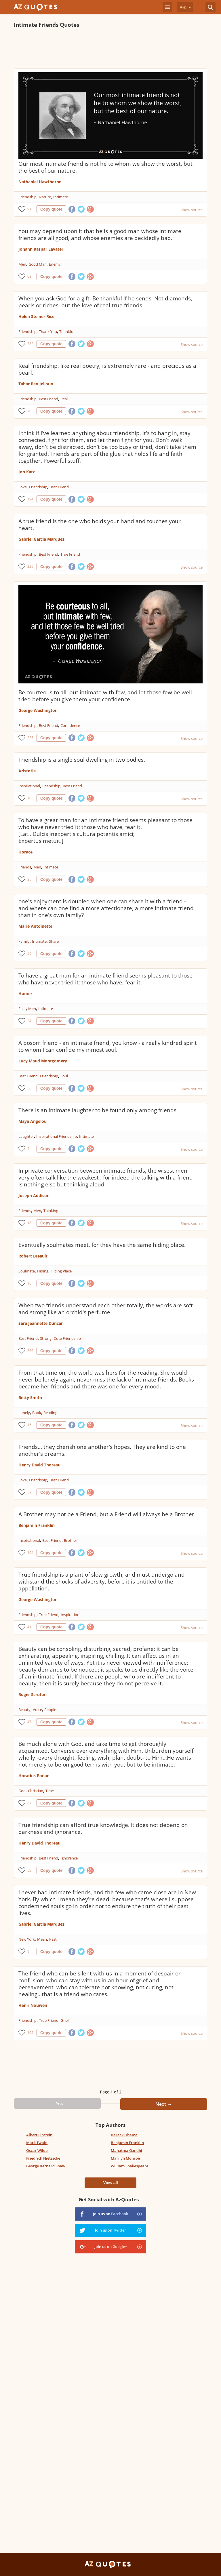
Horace (25, 852)
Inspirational (29, 785)
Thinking (50, 1210)
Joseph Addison (33, 1195)
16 (29, 1283)
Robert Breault (32, 1256)
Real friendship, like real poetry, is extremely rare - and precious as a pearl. (107, 369)
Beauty (24, 1709)
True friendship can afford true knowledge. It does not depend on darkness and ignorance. (103, 1828)
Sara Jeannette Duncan (41, 1323)
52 (29, 1492)
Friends (24, 867)
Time (49, 1790)
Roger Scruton (32, 1694)
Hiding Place (61, 1271)
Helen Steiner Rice (36, 316)
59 (29, 953)
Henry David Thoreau (39, 1465)
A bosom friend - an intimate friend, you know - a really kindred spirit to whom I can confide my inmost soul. (107, 1046)
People (50, 1709)
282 (30, 343)
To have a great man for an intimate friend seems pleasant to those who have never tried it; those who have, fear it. (105, 979)
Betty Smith (30, 1397)
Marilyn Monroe (125, 2158)
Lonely (24, 1412)
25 (29, 879)
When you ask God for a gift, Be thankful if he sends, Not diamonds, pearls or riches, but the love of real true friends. (105, 302)
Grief (65, 2020)
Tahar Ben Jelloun (35, 383)
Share (54, 941)
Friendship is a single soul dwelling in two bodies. (81, 759)
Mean (42, 1939)
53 (29, 1870)
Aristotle (27, 770)
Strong (46, 1338)
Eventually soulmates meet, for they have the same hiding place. (102, 1244)
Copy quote (51, 209)
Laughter (26, 1136)
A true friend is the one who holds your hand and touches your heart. (99, 524)
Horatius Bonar (33, 1775)
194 (30, 499)
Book (36, 1412)
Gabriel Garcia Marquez (41, 539)
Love (22, 486)
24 (29, 1020)
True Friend (70, 554)
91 (29, 209)
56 (29, 1088)
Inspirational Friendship (56, 1136)
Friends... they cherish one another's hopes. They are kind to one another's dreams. (102, 1450)
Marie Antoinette (35, 926)
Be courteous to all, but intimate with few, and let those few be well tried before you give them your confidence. (105, 696)
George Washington (38, 710)
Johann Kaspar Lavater (40, 249)
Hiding (42, 1271)
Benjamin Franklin (36, 1525)
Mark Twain (36, 2142)
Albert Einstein (39, 2134)
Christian (35, 1790)
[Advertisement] (110, 48)
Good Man (37, 264)
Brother (70, 1540)
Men (22, 264)
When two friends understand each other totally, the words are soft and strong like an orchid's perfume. (105, 1309)
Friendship (27, 196)
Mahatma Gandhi (126, 2150)
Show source (192, 209)
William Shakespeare (129, 2166)
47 (29, 1721)
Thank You (48, 331)
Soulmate (26, 1271)
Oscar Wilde (36, 2150)
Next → (163, 2104)
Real (64, 398)
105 (30, 798)
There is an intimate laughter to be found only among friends (97, 1110)
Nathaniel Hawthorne (39, 181)
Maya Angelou (32, 1121)
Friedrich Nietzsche (43, 2158)
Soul (64, 1076)
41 (29, 1626)
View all (110, 2182)
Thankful (66, 331)
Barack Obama (124, 2134)
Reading (50, 1412)
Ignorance (69, 1858)
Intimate (60, 196)
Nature (45, 196)
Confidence (70, 725)
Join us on (110, 2213)
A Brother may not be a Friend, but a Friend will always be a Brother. (107, 1514)
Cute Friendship (67, 1338)
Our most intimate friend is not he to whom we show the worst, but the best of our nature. (105, 167)
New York (26, 1939)
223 (30, 737)
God (22, 1790)
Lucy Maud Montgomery (42, 1061)
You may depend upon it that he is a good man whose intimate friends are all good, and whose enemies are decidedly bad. (99, 234)
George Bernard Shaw (45, 2166)
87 (29, 1802)
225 (30, 566)
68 (29, 276)
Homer (25, 993)
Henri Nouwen (32, 2005)
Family (24, 941)
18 (29, 1222)
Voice (37, 1709)
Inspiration (70, 1614)
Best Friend (48, 398)
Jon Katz (26, 472)
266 (30, 1350)
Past (53, 1939)
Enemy (55, 264)
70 (29, 411)
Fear (22, 1008)
